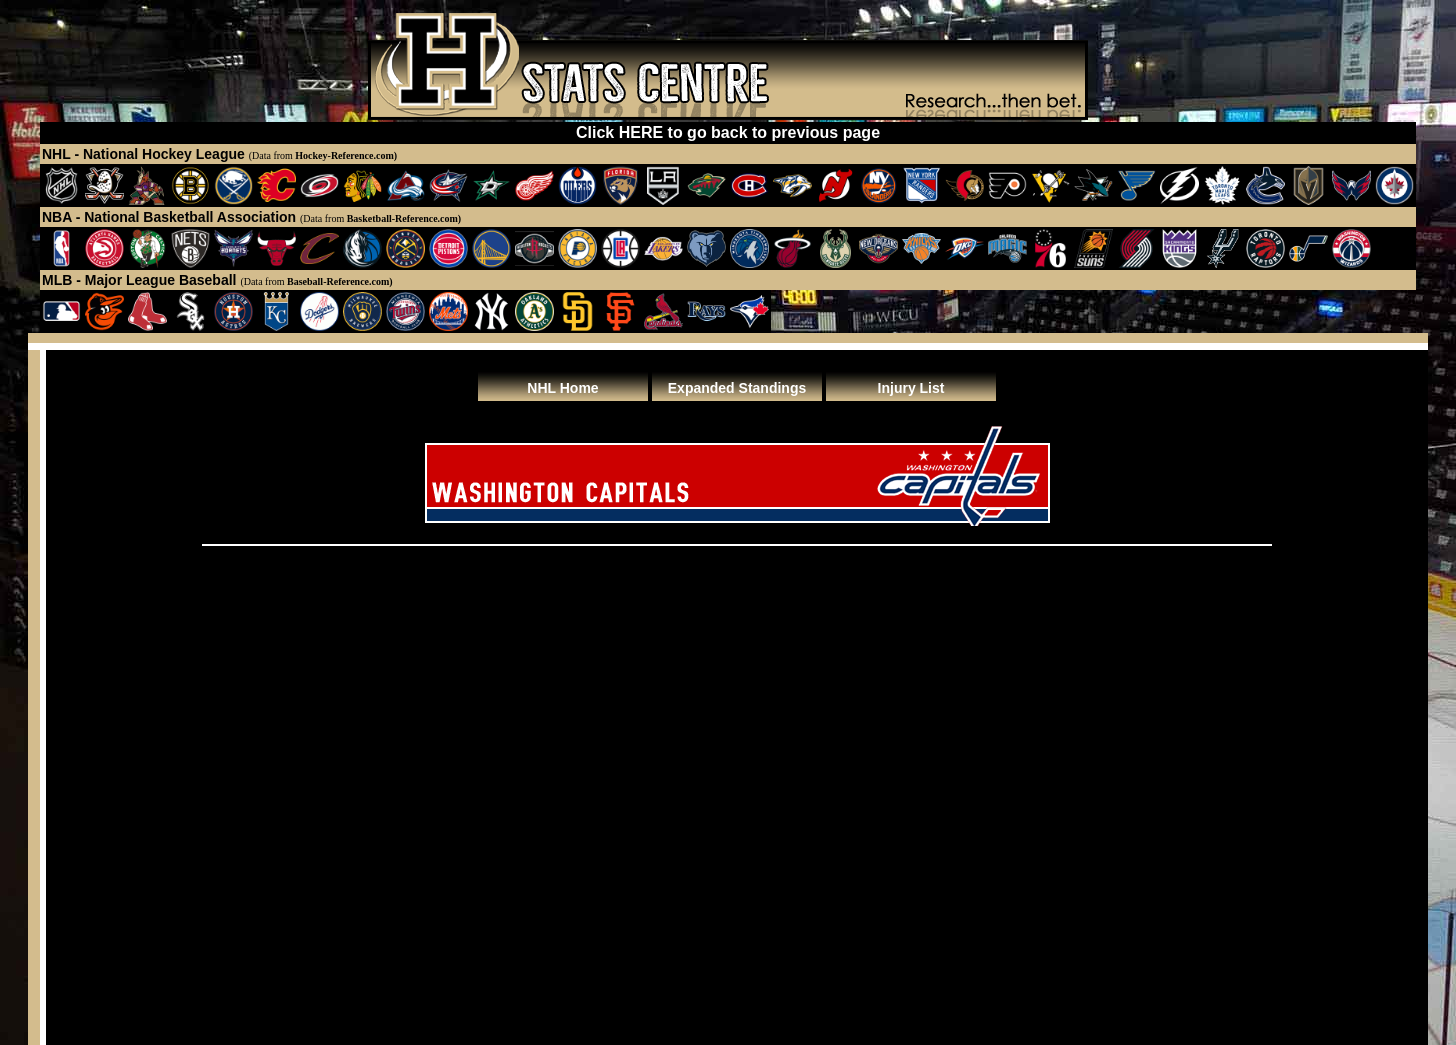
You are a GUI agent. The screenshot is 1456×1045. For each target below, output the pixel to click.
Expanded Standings (737, 388)
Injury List (911, 388)
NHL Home (562, 388)
